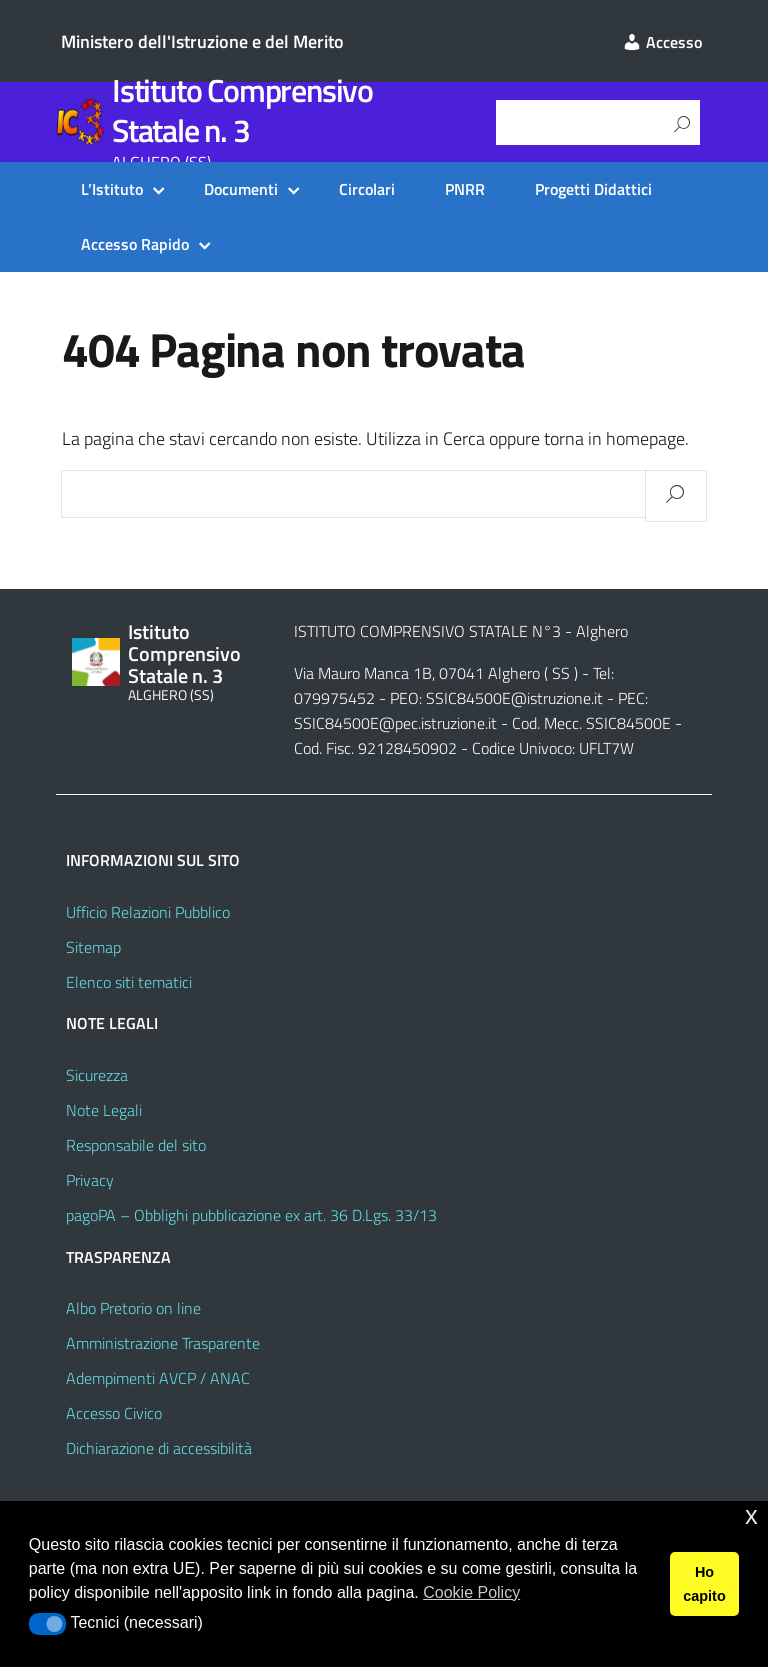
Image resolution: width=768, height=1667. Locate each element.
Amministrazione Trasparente (163, 1343)
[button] (47, 1624)
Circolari (367, 189)
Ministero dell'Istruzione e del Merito (202, 41)
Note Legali (104, 1110)
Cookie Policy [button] (471, 1592)
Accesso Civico (114, 1413)
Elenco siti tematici (129, 982)
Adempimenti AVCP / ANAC (158, 1378)
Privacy (90, 1180)
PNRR (465, 189)
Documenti (241, 189)
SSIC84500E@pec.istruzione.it (395, 723)
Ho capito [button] (704, 1584)
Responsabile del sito (136, 1145)
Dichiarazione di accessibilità (159, 1448)
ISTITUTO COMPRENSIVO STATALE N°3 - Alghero (461, 631)
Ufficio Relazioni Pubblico (148, 912)
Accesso (662, 42)
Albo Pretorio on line (133, 1308)
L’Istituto (112, 189)
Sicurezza (97, 1075)
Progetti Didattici (593, 189)
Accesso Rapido (135, 244)
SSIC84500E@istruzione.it (514, 698)
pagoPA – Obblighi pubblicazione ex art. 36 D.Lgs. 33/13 (251, 1215)
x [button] (751, 1515)
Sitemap (93, 947)
